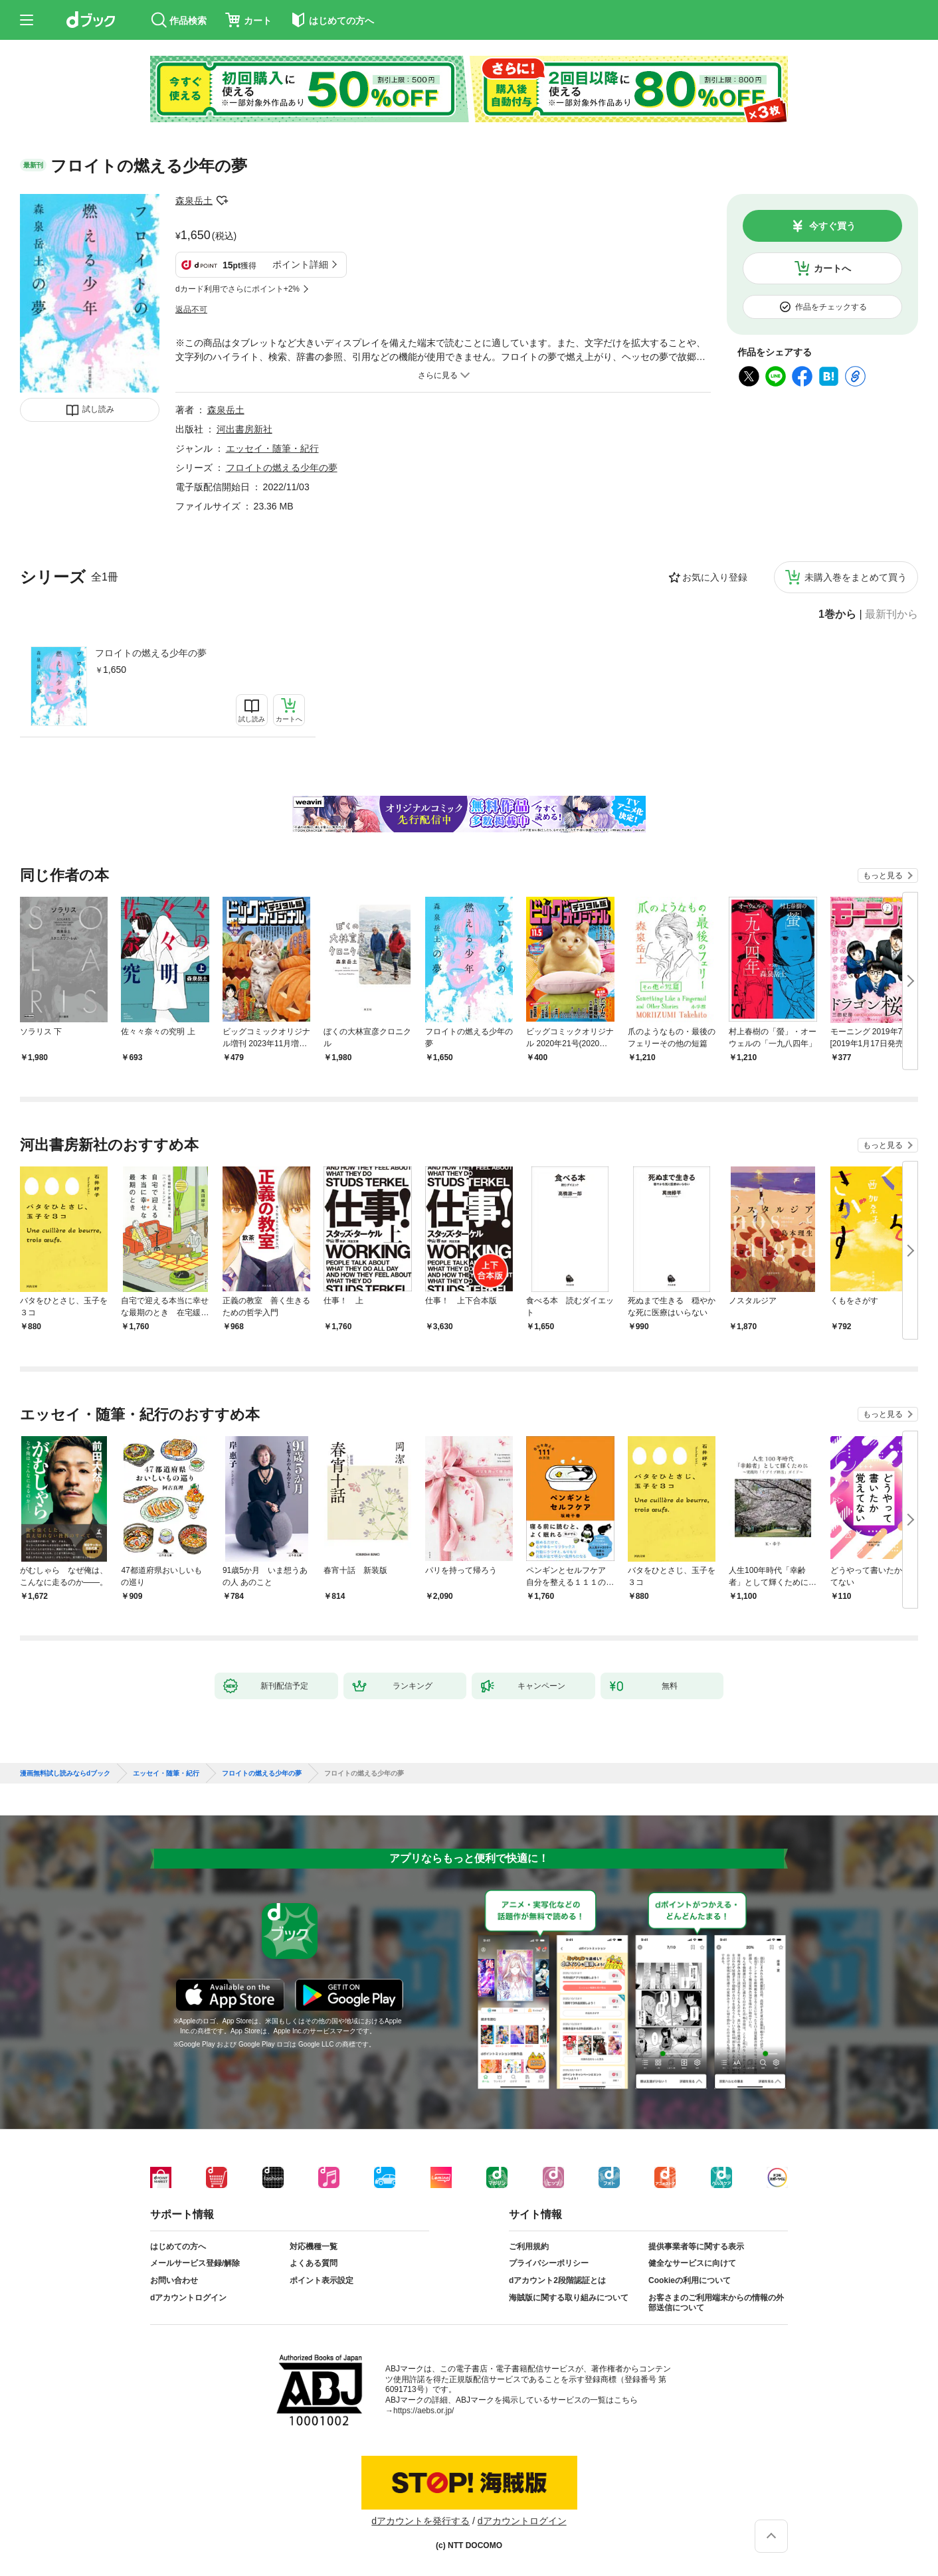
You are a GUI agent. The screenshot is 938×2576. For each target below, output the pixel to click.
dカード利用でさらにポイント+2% (237, 289)
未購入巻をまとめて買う (855, 577)
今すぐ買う (832, 226)
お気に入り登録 (714, 577)
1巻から (837, 614)
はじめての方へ (178, 2246)
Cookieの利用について (689, 2280)
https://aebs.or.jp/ (423, 2410)
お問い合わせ (174, 2280)
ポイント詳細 (300, 264)
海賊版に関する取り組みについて (568, 2297)
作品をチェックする (831, 307)
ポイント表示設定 (321, 2280)
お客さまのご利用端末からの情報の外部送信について (716, 2303)
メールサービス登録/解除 (195, 2263)
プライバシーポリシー (549, 2263)
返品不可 (191, 309)
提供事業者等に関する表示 (696, 2246)
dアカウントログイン (188, 2297)
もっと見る (883, 875)
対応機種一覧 (313, 2246)
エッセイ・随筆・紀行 (272, 448)
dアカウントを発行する (420, 2521)
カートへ (832, 268)
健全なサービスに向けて (692, 2263)
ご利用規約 (529, 2246)
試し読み (98, 409)
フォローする (222, 200)
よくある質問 (313, 2263)
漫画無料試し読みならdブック (65, 1773)
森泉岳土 (194, 200)
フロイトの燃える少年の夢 (151, 653)
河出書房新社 (244, 429)
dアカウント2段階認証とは (557, 2280)
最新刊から (891, 614)
